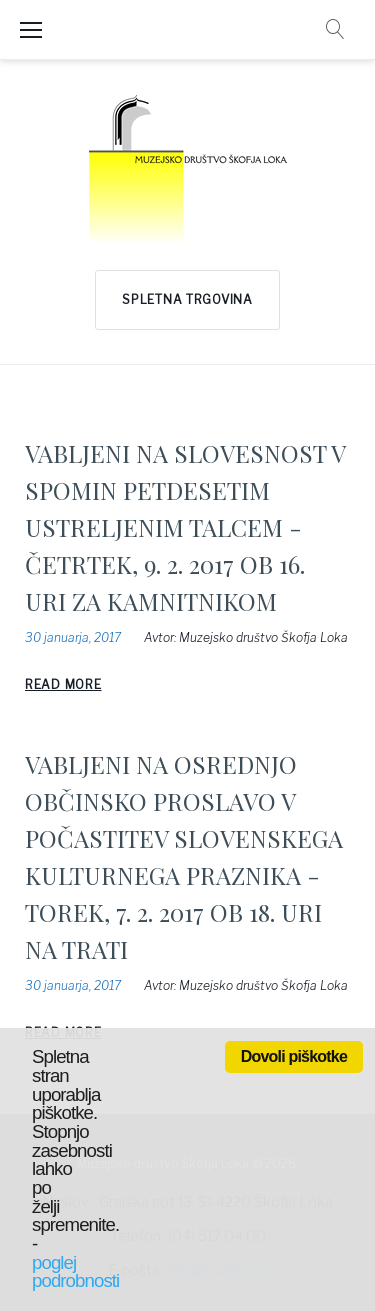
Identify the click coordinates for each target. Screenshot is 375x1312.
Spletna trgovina (187, 299)
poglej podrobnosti (75, 1272)
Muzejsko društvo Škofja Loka (263, 637)
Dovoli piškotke (294, 1056)
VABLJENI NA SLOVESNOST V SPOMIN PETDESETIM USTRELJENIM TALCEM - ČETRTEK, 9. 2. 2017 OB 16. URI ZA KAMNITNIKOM (185, 527)
